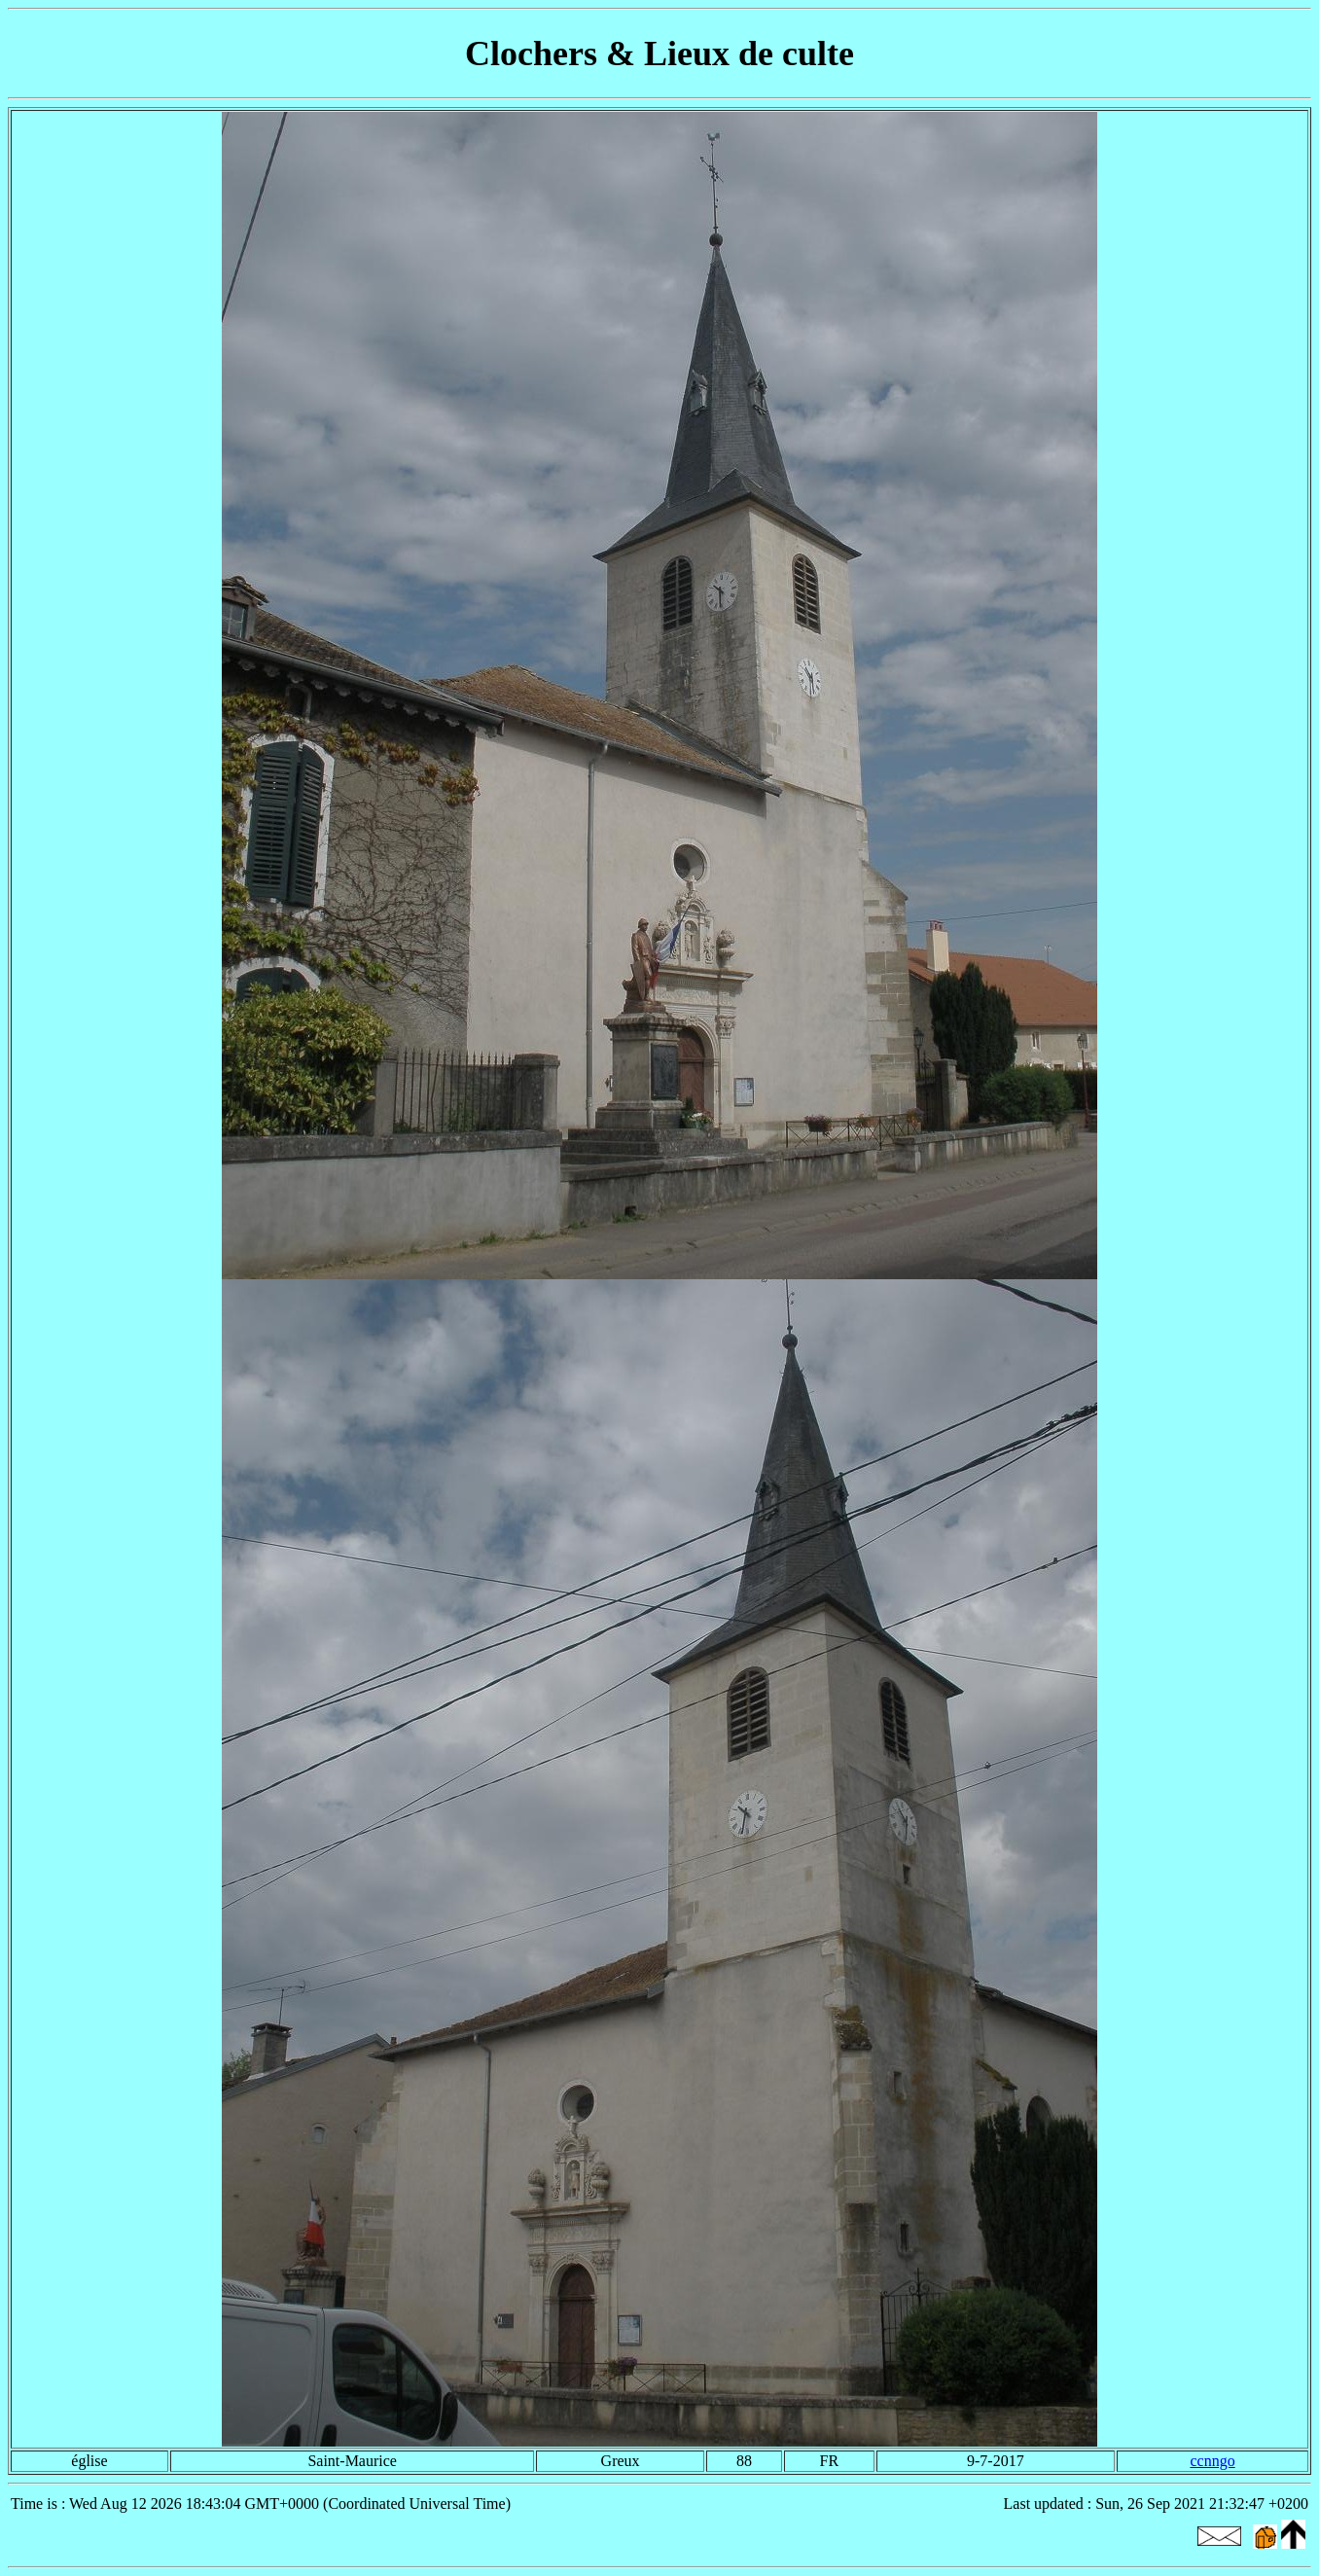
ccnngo (1212, 2460)
